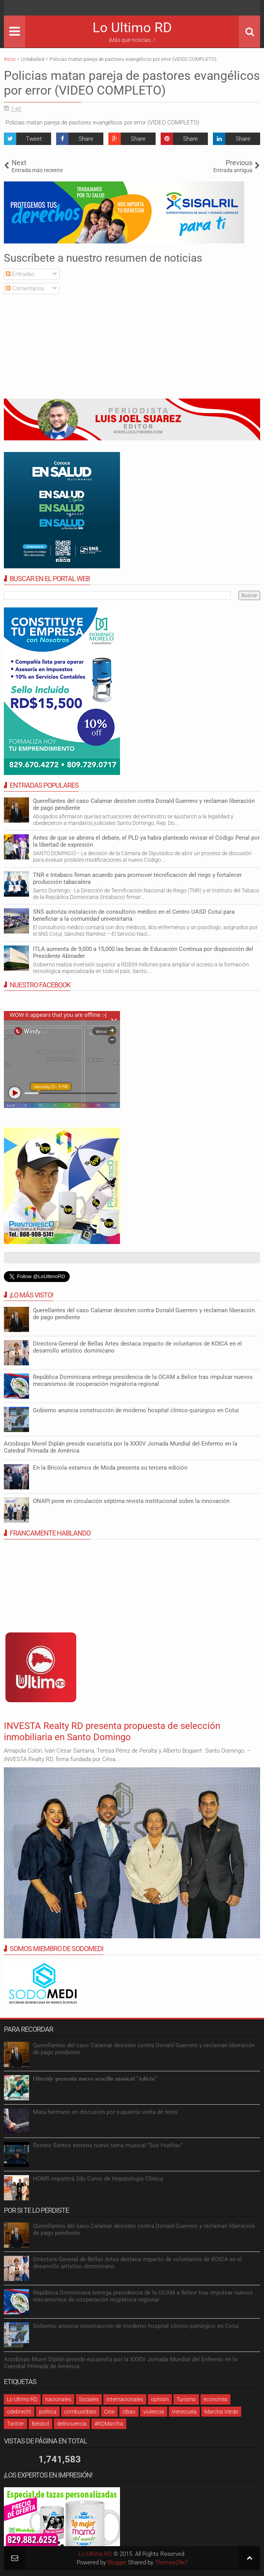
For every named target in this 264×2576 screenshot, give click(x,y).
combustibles (80, 2412)
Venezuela (184, 2412)
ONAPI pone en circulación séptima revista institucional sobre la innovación (131, 1501)
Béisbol (40, 2424)
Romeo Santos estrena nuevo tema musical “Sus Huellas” (107, 2145)
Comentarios (25, 288)
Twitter (15, 2424)
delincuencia (72, 2424)
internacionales (124, 2399)
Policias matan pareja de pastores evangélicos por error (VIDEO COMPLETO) (132, 83)
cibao (128, 2412)
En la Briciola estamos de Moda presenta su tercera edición (110, 1467)
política (48, 2412)
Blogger (117, 2562)
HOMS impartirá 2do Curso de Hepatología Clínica (98, 2178)
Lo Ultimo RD (132, 28)
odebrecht (19, 2412)
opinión (160, 2399)
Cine (109, 2412)
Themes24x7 (171, 2562)
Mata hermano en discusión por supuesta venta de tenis (105, 2111)
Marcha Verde (221, 2412)
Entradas (20, 274)
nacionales (58, 2399)
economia (215, 2399)
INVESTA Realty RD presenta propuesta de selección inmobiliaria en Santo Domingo (112, 1731)
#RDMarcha (108, 2424)
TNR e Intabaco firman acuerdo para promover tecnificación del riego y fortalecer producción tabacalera (137, 878)
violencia (153, 2412)
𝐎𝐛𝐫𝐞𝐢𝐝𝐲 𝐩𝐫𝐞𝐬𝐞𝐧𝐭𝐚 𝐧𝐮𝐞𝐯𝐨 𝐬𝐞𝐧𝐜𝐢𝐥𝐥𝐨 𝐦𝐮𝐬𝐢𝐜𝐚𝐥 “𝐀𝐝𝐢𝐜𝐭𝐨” (95, 2078)
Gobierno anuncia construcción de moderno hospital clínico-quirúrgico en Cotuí (136, 1410)
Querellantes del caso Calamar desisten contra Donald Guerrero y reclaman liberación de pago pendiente (144, 804)
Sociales (89, 2399)
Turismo (186, 2399)
